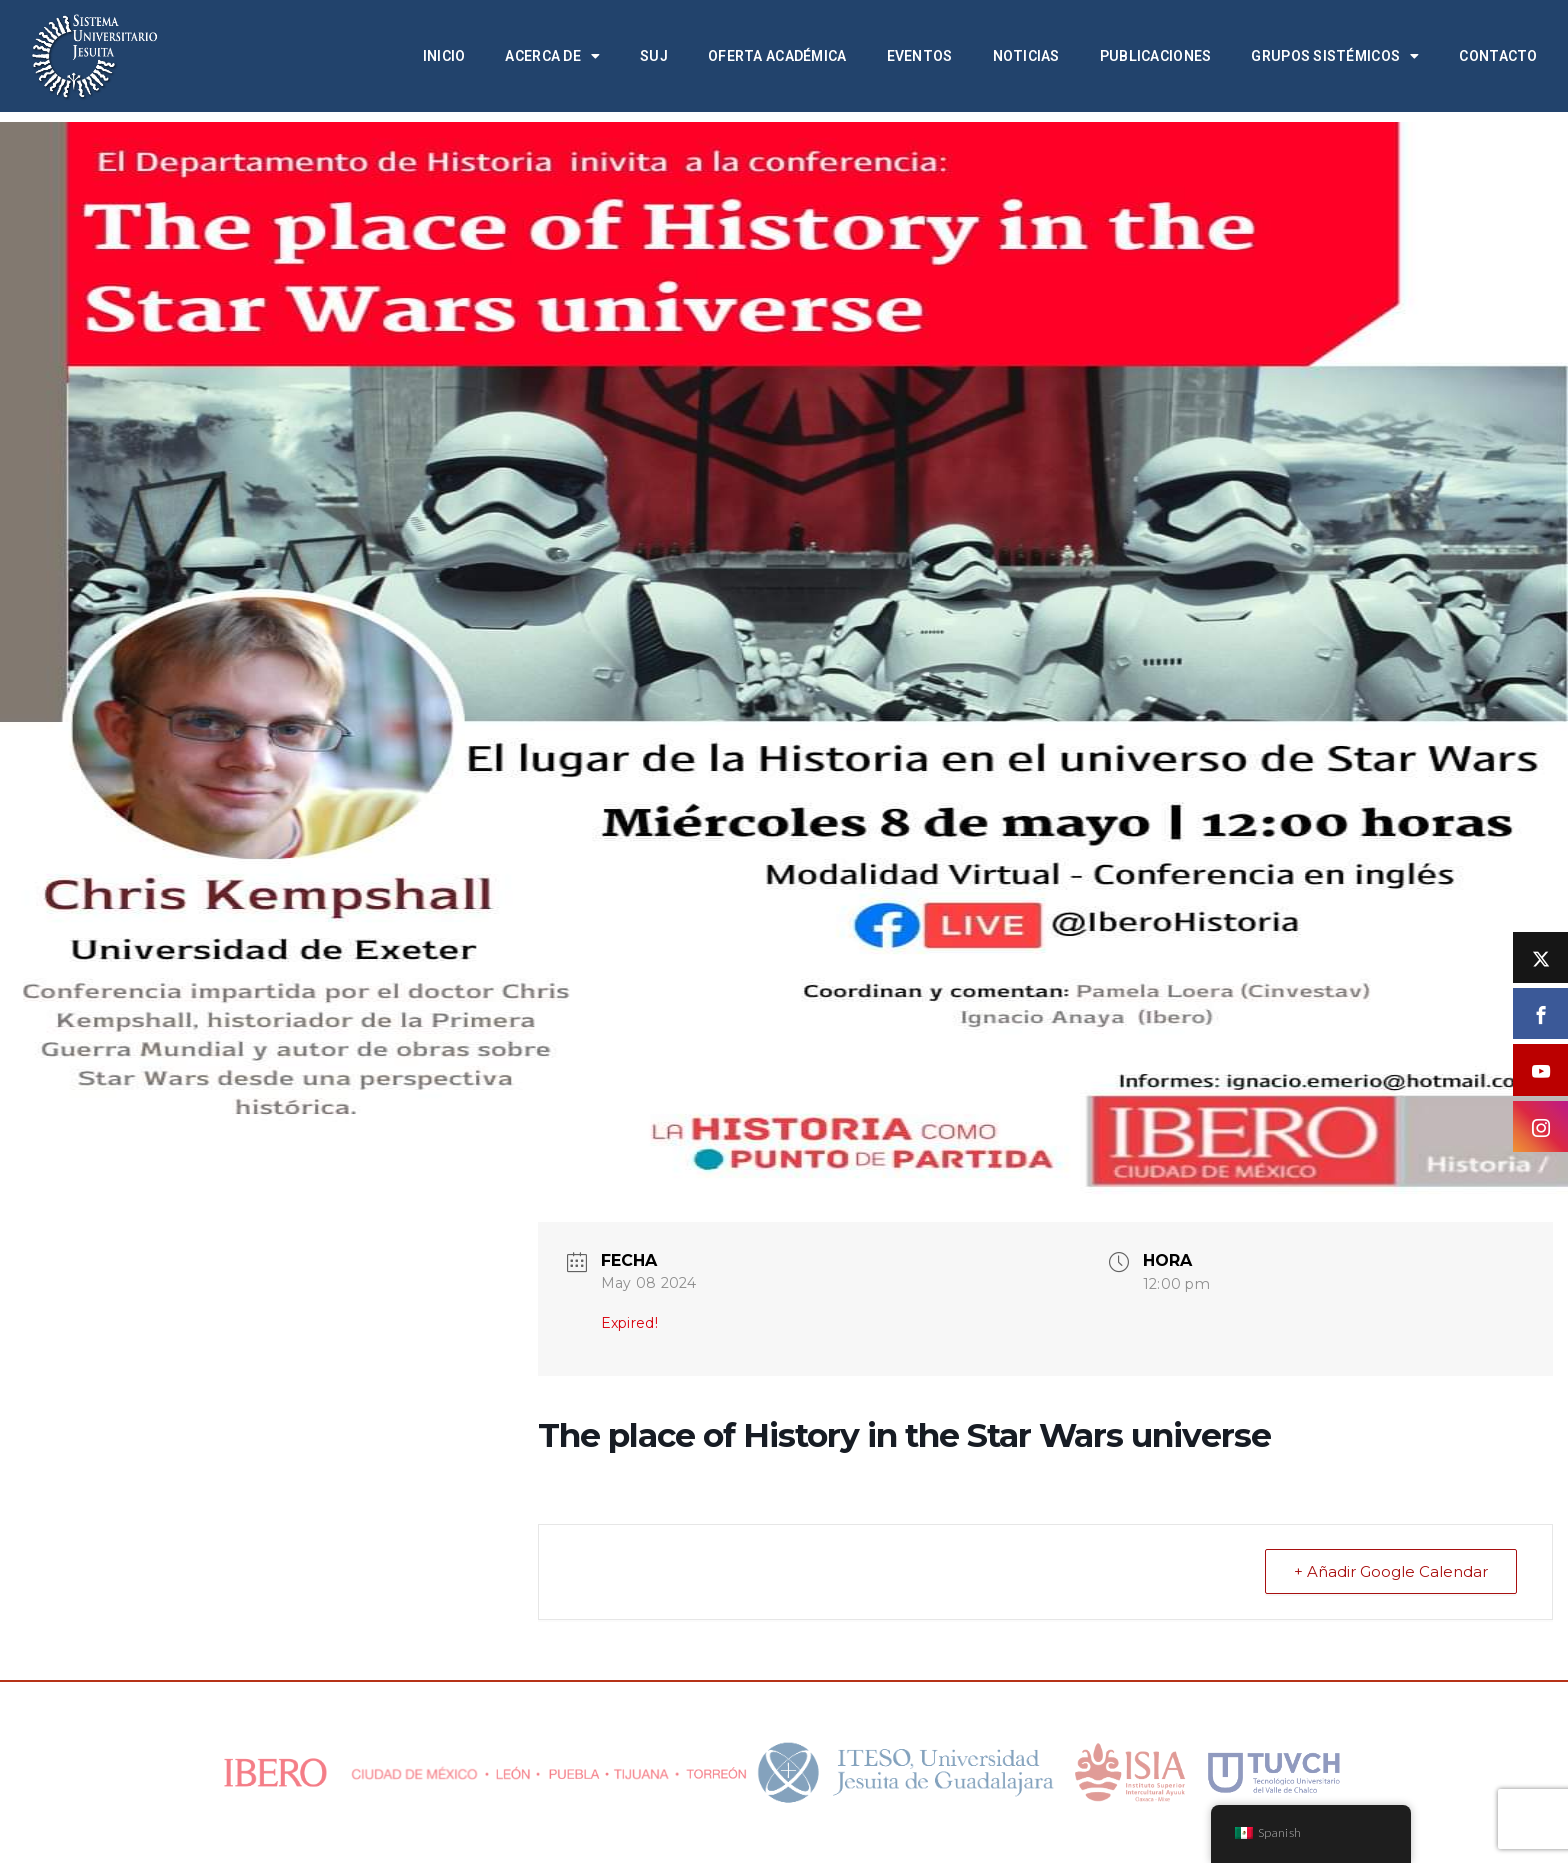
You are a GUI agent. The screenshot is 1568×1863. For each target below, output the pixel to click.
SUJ (654, 56)
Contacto (1498, 56)
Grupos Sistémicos (1335, 56)
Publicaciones (1156, 56)
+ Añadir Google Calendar (1391, 1571)
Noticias (1026, 56)
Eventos (920, 56)
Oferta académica (777, 56)
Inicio (444, 56)
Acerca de (552, 56)
